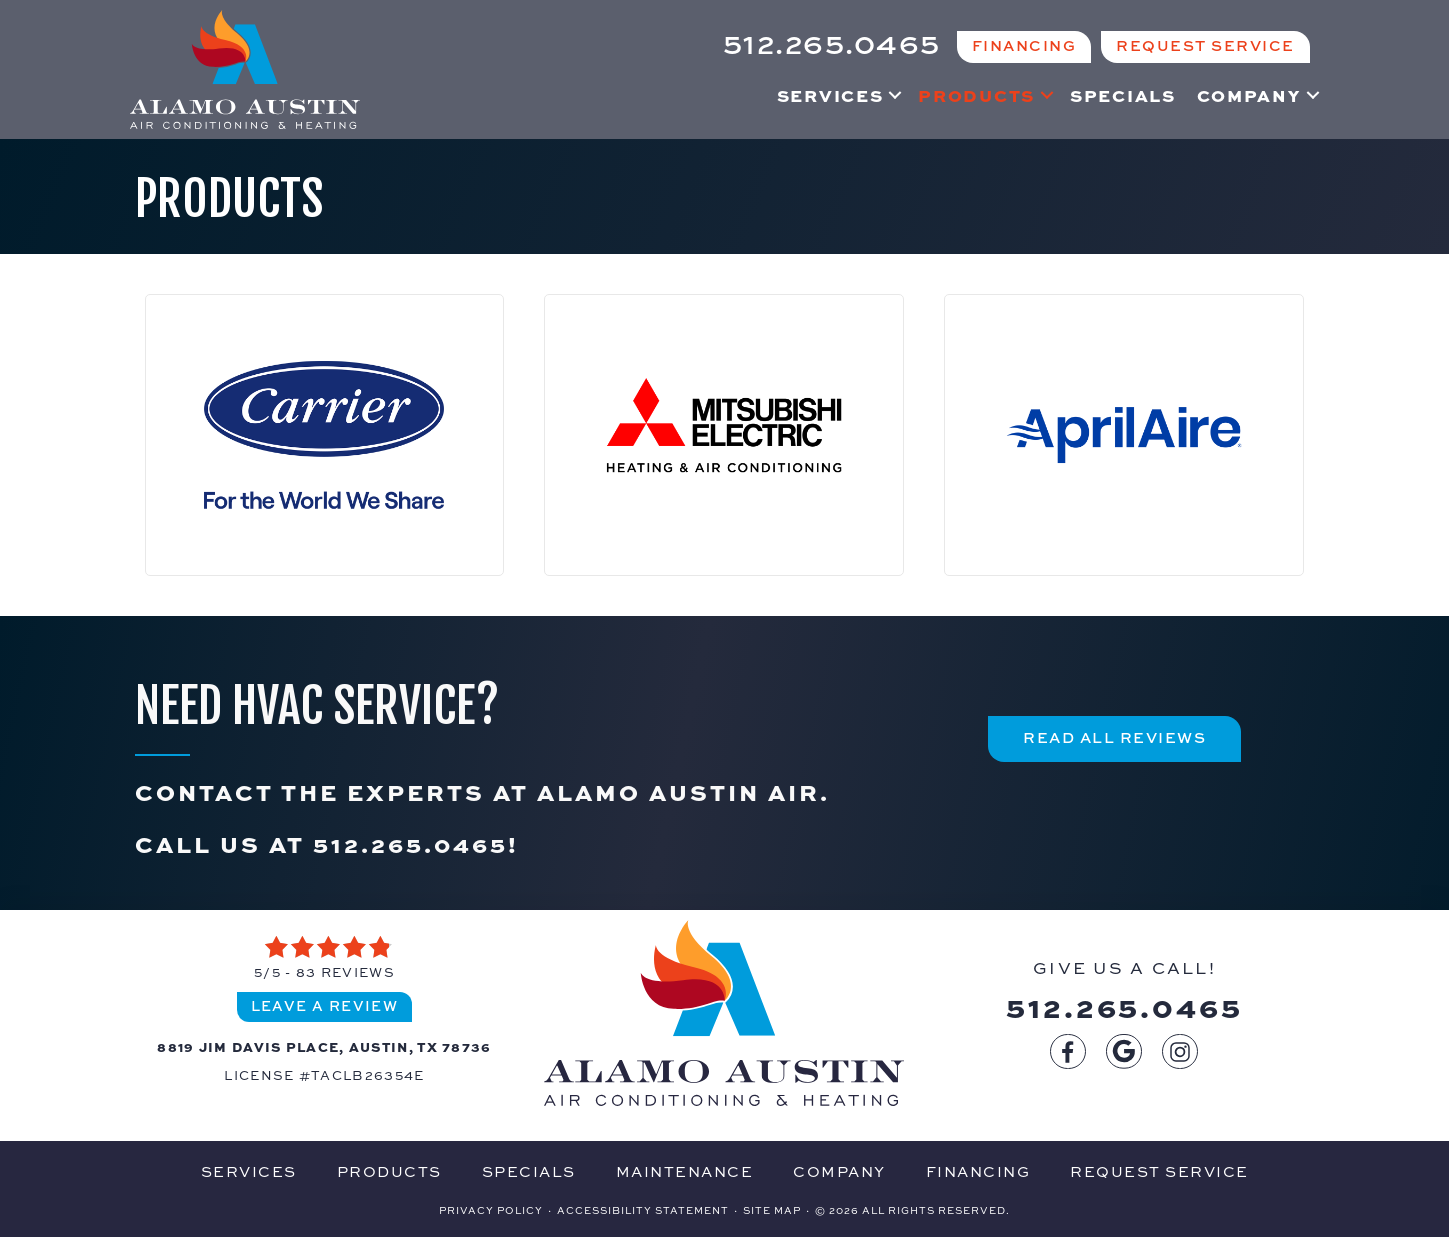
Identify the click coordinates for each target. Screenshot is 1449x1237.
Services (830, 95)
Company (1249, 95)
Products (976, 95)
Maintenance (685, 1171)
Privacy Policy (491, 1210)
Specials (1123, 95)
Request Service (1159, 1171)
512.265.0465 (410, 843)
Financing (978, 1171)
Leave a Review (325, 1005)
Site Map (772, 1210)
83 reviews (345, 972)
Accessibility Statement (643, 1210)
